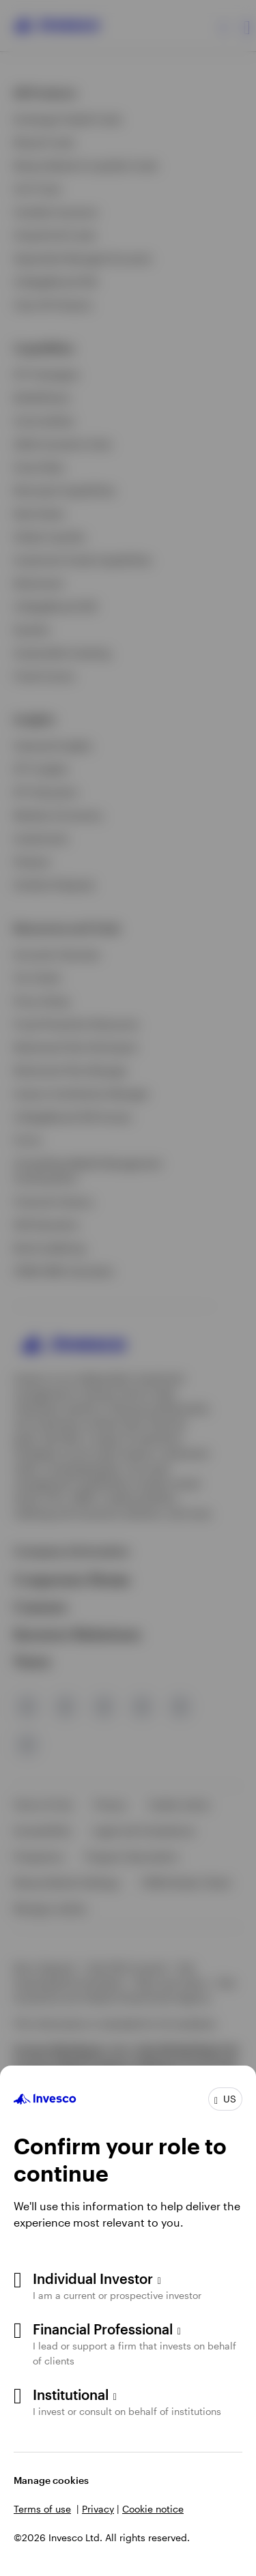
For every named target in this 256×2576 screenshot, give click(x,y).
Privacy (98, 2509)
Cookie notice (153, 2509)
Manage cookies (51, 2480)
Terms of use (42, 2509)
